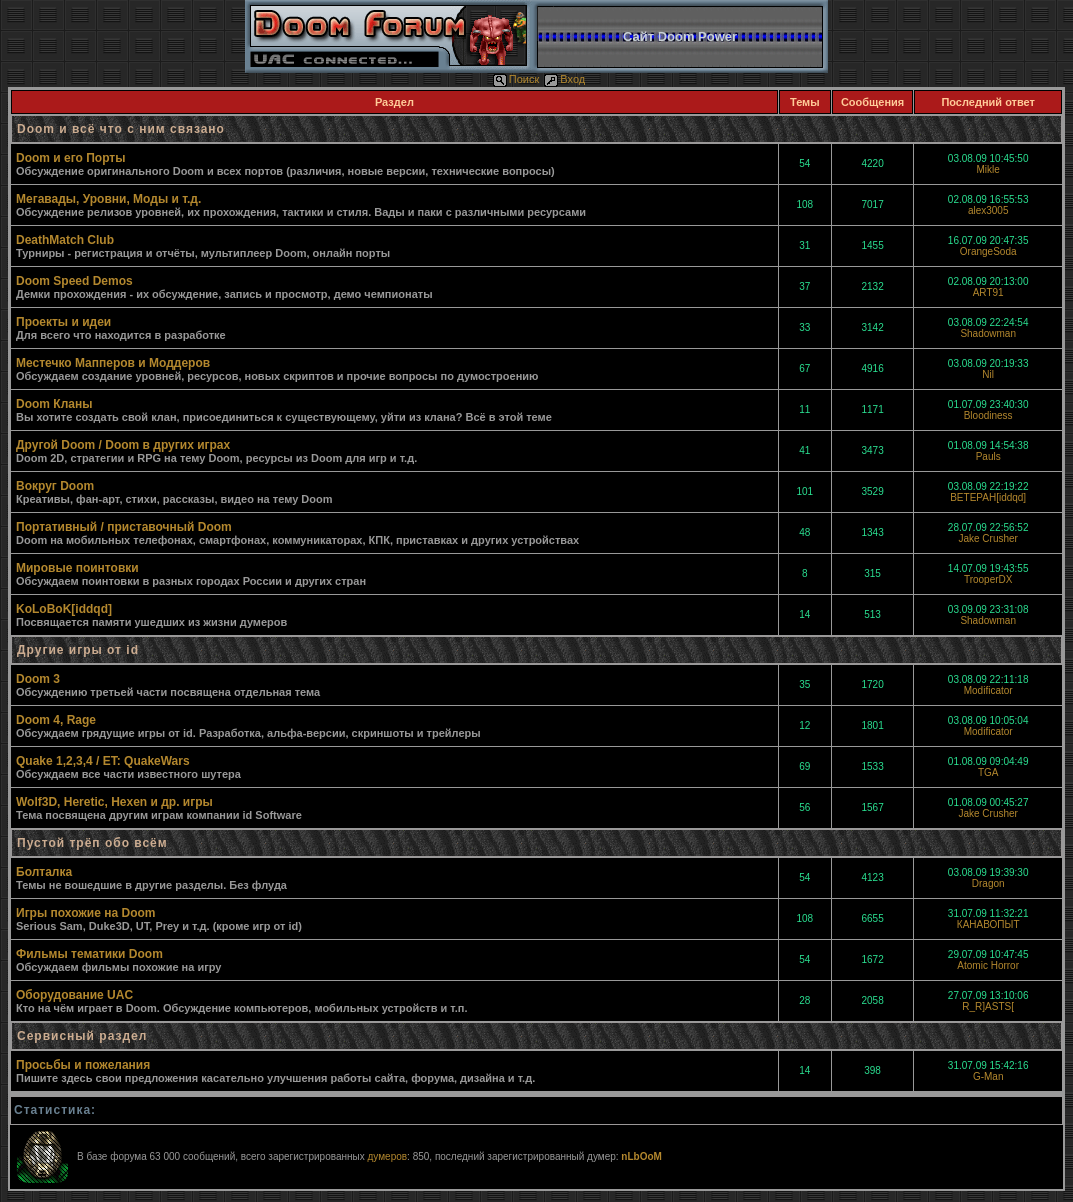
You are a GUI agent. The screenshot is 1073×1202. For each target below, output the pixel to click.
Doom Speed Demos (74, 281)
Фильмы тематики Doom (89, 954)
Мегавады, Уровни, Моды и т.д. (108, 199)
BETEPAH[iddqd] (988, 497)
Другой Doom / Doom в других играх (123, 445)
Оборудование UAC (74, 995)
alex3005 (988, 210)
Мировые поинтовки (77, 568)
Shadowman (988, 333)
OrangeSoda (988, 251)
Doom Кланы (54, 404)
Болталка (44, 872)
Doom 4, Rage (56, 720)
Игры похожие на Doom (86, 913)
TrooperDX (988, 579)
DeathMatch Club (65, 240)
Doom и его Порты (70, 158)
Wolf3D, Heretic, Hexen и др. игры (114, 802)
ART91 (988, 292)
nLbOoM (641, 1156)
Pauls (988, 456)
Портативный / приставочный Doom (124, 527)
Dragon (988, 883)
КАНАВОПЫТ (988, 924)
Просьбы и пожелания (83, 1065)
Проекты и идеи (63, 322)
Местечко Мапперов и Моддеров (113, 363)
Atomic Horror (988, 965)
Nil (988, 374)
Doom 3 (38, 679)
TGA (988, 772)
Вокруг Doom (55, 486)
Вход (564, 79)
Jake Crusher (987, 538)
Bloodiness (988, 415)
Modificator (988, 690)
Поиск (516, 79)
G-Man (988, 1076)
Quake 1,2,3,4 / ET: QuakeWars (103, 761)
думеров (387, 1156)
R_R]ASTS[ (988, 1006)
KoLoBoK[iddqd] (64, 609)
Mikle (988, 169)
